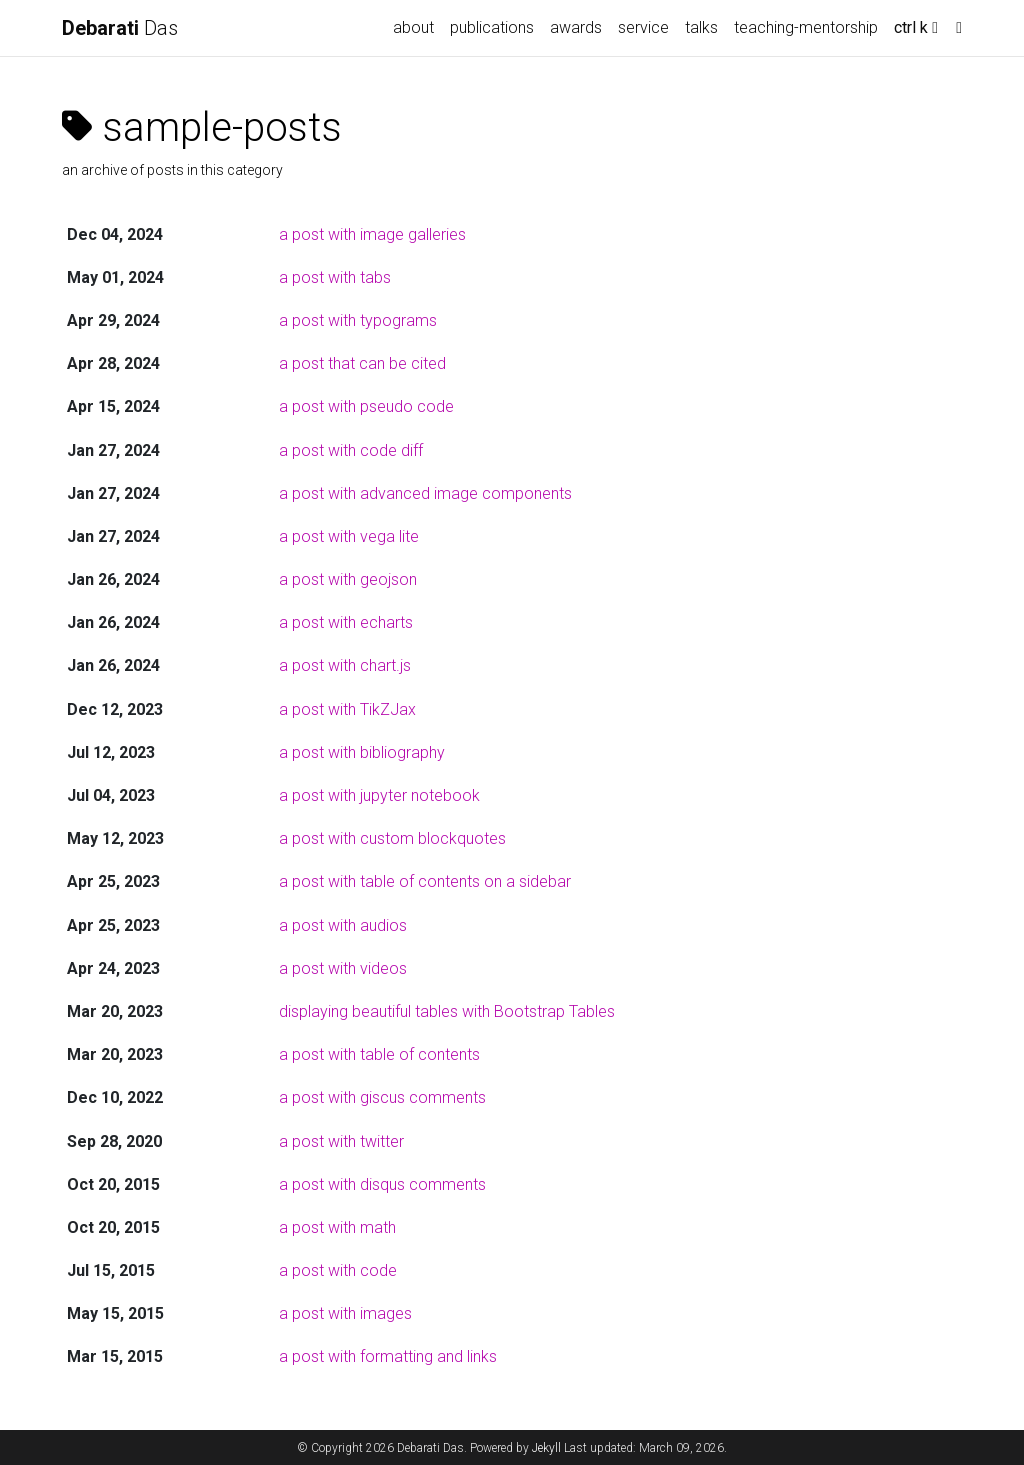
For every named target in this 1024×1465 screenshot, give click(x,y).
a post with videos (343, 968)
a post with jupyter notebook (379, 795)
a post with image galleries (372, 234)
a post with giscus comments (382, 1097)
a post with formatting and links (388, 1356)
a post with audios (343, 925)
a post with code (338, 1270)
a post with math (337, 1227)
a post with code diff (351, 450)
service (643, 27)
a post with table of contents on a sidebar (425, 881)
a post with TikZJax (347, 709)
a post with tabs (335, 277)
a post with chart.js (345, 665)
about (413, 27)
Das (120, 28)
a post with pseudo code (366, 406)
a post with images (345, 1313)
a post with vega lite (349, 536)
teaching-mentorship (806, 27)
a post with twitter (341, 1141)
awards (576, 27)
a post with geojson (348, 579)
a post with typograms (358, 320)
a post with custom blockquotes (392, 838)
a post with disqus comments (382, 1184)
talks (701, 27)
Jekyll (546, 1448)
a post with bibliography (362, 752)
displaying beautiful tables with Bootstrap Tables (447, 1011)
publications (492, 27)
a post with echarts (346, 622)
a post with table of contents (379, 1054)
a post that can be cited (362, 363)
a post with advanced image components (425, 493)
